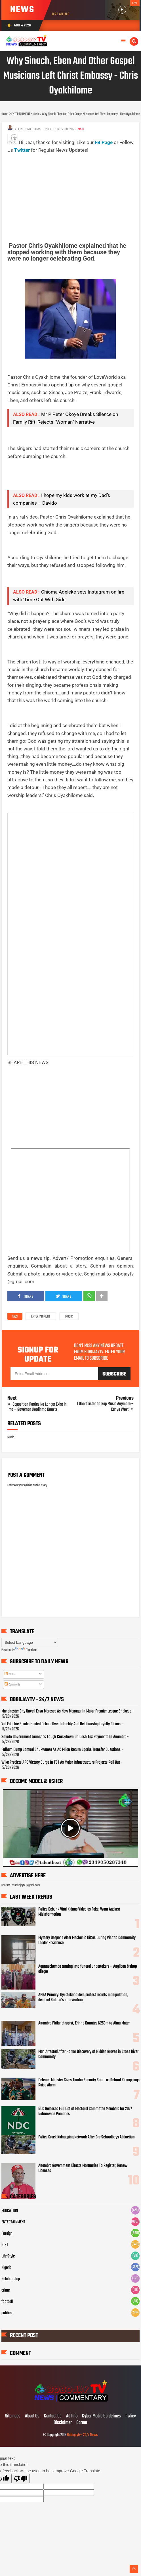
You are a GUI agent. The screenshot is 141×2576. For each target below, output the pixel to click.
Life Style (8, 2256)
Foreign (6, 2233)
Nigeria (6, 2267)
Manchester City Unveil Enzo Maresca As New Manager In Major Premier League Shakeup (66, 1711)
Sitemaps (12, 2416)
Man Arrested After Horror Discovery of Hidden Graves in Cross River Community (88, 2054)
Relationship (10, 2279)
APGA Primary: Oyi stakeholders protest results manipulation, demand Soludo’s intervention (83, 1997)
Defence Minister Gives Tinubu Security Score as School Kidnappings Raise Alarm (89, 2082)
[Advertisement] (74, 194)
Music (69, 1317)
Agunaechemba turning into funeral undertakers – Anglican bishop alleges (87, 1969)
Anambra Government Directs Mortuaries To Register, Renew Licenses (82, 2168)
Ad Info (71, 2416)
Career (81, 2423)
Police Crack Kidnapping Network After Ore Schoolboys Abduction (86, 2137)
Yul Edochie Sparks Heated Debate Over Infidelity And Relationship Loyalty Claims (61, 1724)
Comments (12, 1684)
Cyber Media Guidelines (101, 2416)
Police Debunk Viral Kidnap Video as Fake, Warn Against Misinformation (79, 1912)
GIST (4, 2245)
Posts (9, 1674)
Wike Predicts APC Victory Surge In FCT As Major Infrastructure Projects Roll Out (60, 1762)
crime (5, 2290)
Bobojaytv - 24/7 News (82, 2435)
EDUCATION (9, 2211)
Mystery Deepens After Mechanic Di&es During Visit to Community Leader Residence (87, 1940)
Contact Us (53, 2416)
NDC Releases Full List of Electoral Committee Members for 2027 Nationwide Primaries (85, 2111)
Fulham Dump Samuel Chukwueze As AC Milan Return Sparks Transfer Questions (61, 1749)
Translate (26, 1650)
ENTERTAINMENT (40, 1317)
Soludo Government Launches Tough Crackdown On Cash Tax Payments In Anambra (63, 1737)
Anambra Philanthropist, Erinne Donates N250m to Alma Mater (84, 2023)
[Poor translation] (21, 2478)
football (7, 2302)
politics (6, 2313)
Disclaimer (63, 2423)
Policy (130, 2416)
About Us (32, 2416)
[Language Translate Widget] (29, 1642)
